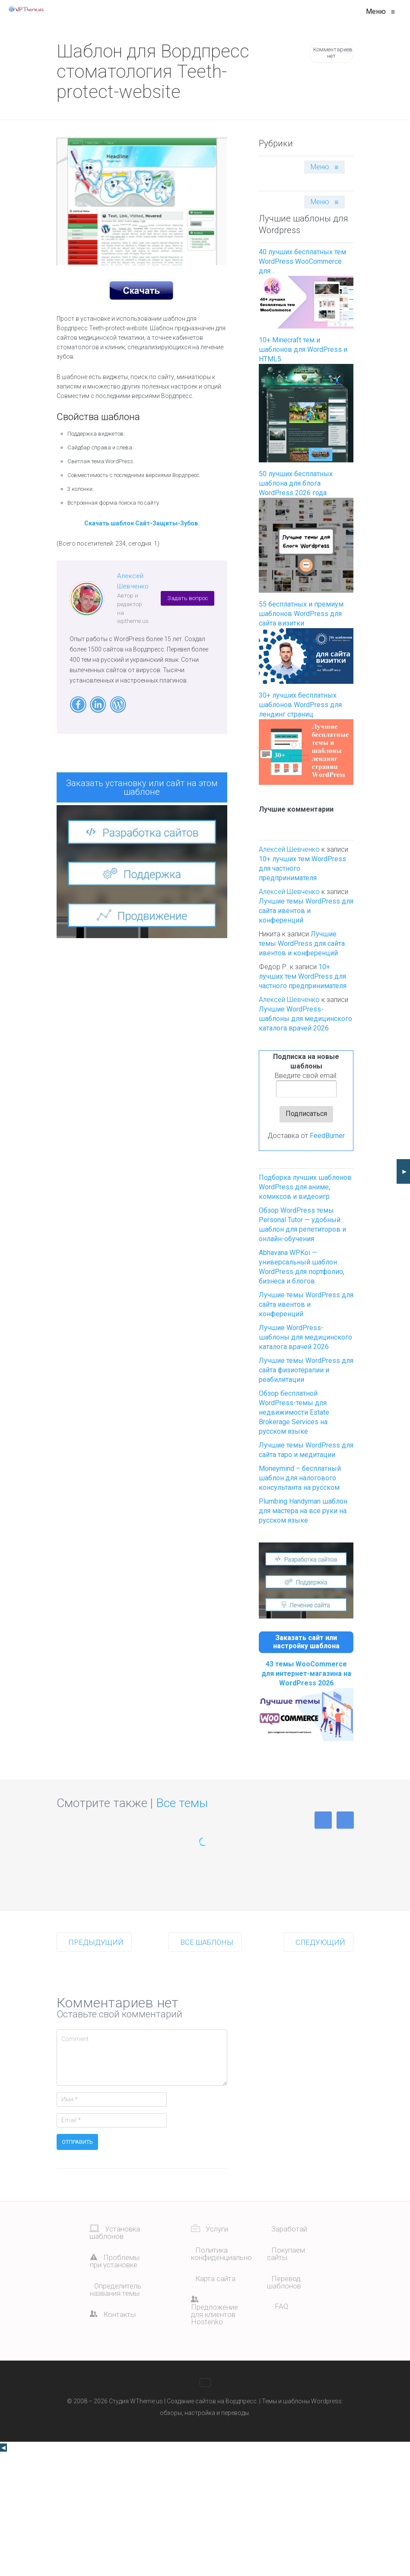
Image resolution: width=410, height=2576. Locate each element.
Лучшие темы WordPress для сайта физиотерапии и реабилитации (306, 1370)
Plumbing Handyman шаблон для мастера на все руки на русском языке (303, 1510)
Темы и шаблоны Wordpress (302, 2401)
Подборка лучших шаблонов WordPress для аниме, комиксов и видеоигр (305, 1187)
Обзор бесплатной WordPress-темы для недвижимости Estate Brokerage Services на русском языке (294, 1412)
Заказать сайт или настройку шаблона (306, 1642)
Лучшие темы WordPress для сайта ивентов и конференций (306, 910)
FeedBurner (327, 1136)
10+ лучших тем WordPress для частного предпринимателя (302, 976)
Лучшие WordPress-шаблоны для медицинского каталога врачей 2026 (305, 1018)
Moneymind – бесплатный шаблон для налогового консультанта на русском (300, 1478)
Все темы (182, 1803)
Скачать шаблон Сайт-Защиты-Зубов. (142, 523)
